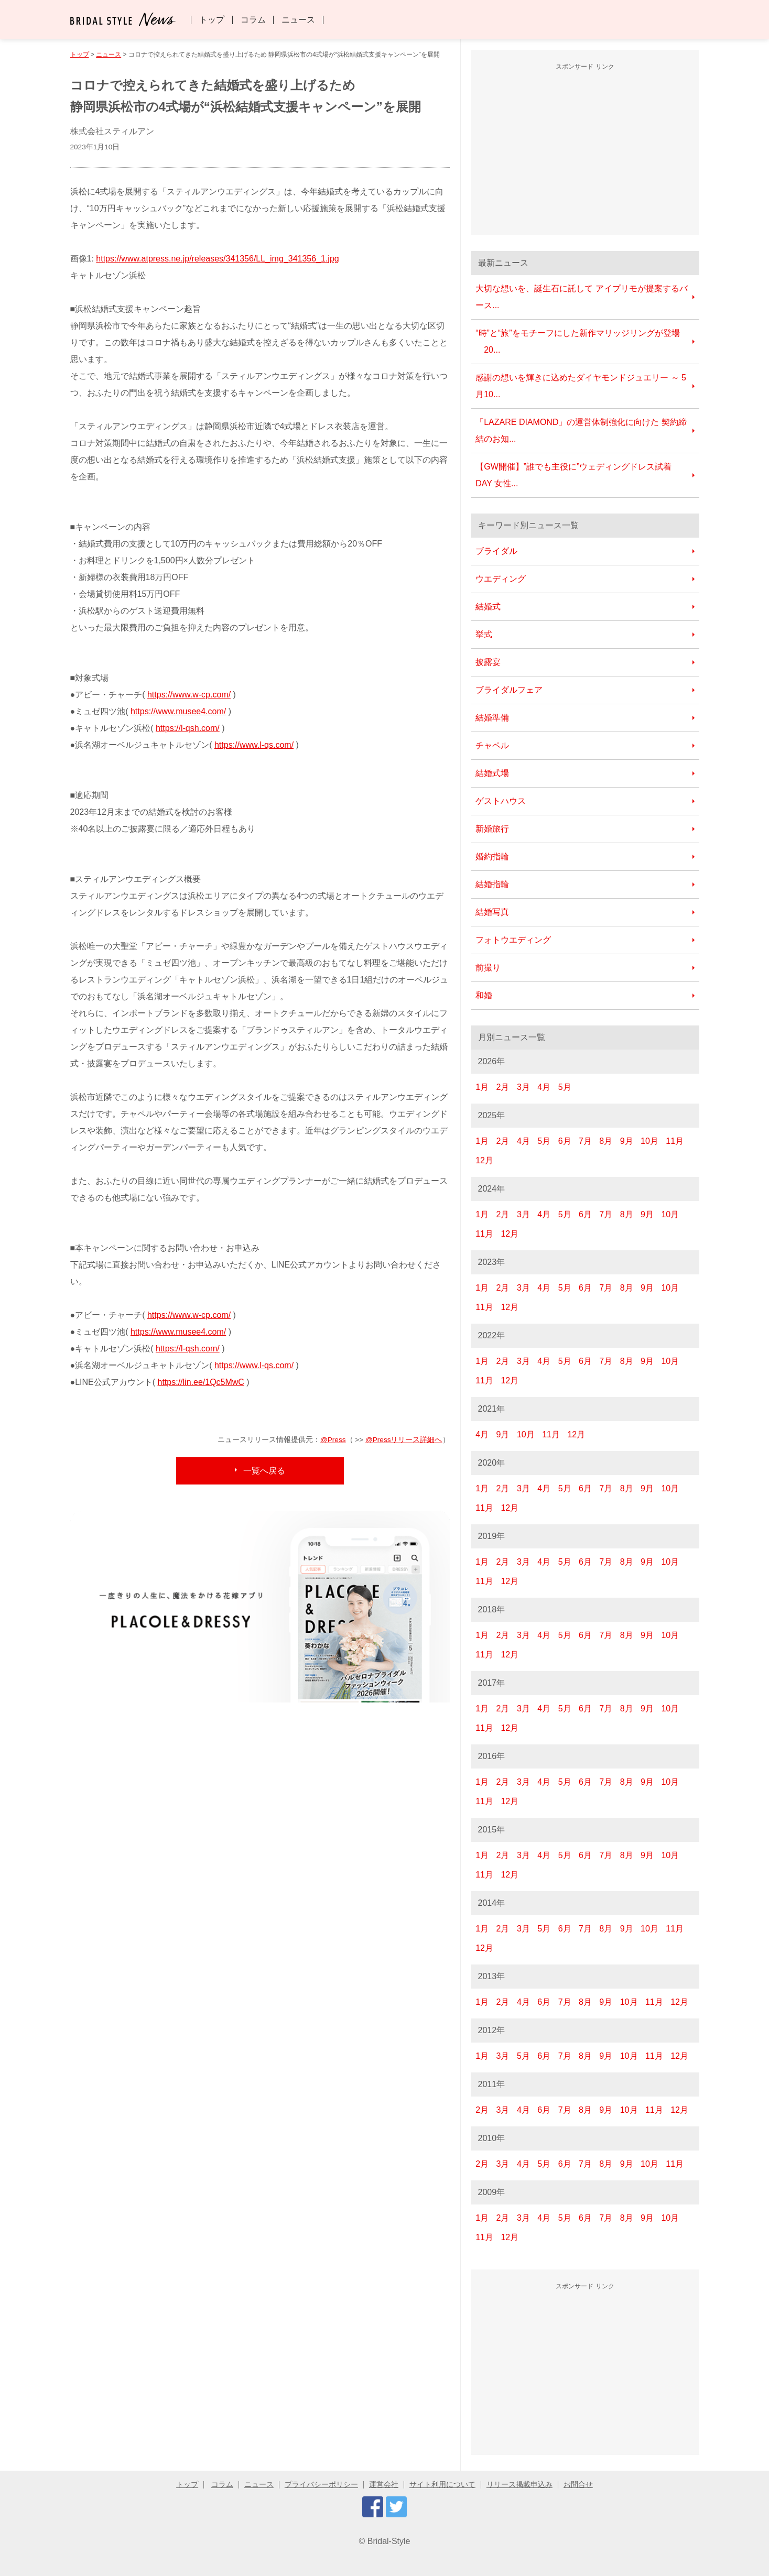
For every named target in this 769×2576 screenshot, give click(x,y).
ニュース (298, 20)
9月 (626, 1141)
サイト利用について (442, 2484)
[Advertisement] (585, 151)
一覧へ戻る (264, 1470)
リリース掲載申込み (519, 2484)
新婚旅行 (492, 828)
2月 (503, 1087)
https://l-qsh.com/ (188, 728)
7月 (585, 1141)
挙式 (483, 634)
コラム (253, 20)
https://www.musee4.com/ (178, 711)
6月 (564, 1141)
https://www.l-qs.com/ (254, 744)
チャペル (492, 745)
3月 (523, 1087)
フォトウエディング (513, 939)
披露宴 (488, 662)
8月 (605, 1141)
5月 (564, 1087)
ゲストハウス (500, 800)
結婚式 (488, 606)
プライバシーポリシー (321, 2484)
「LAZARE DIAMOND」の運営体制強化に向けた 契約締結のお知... (581, 430)
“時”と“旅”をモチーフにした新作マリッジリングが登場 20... (577, 341)
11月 (675, 1141)
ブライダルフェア (509, 689)
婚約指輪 (492, 856)
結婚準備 (492, 717)
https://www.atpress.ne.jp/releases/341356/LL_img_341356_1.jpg (217, 258)
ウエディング (500, 578)
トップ (211, 20)
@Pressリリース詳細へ (403, 1440)
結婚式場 (492, 773)
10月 (649, 1141)
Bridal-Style (388, 2541)
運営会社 (383, 2484)
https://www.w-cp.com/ (189, 694)
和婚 (483, 995)
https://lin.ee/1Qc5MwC (201, 1382)
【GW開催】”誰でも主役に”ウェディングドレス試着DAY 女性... (573, 475)
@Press (333, 1440)
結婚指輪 (492, 884)
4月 (543, 1087)
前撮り (488, 967)
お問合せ (578, 2484)
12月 (484, 1160)
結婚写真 (492, 912)
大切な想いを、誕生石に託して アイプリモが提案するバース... (581, 297)
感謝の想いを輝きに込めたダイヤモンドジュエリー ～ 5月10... (580, 386)
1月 (482, 1087)
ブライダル (496, 551)
